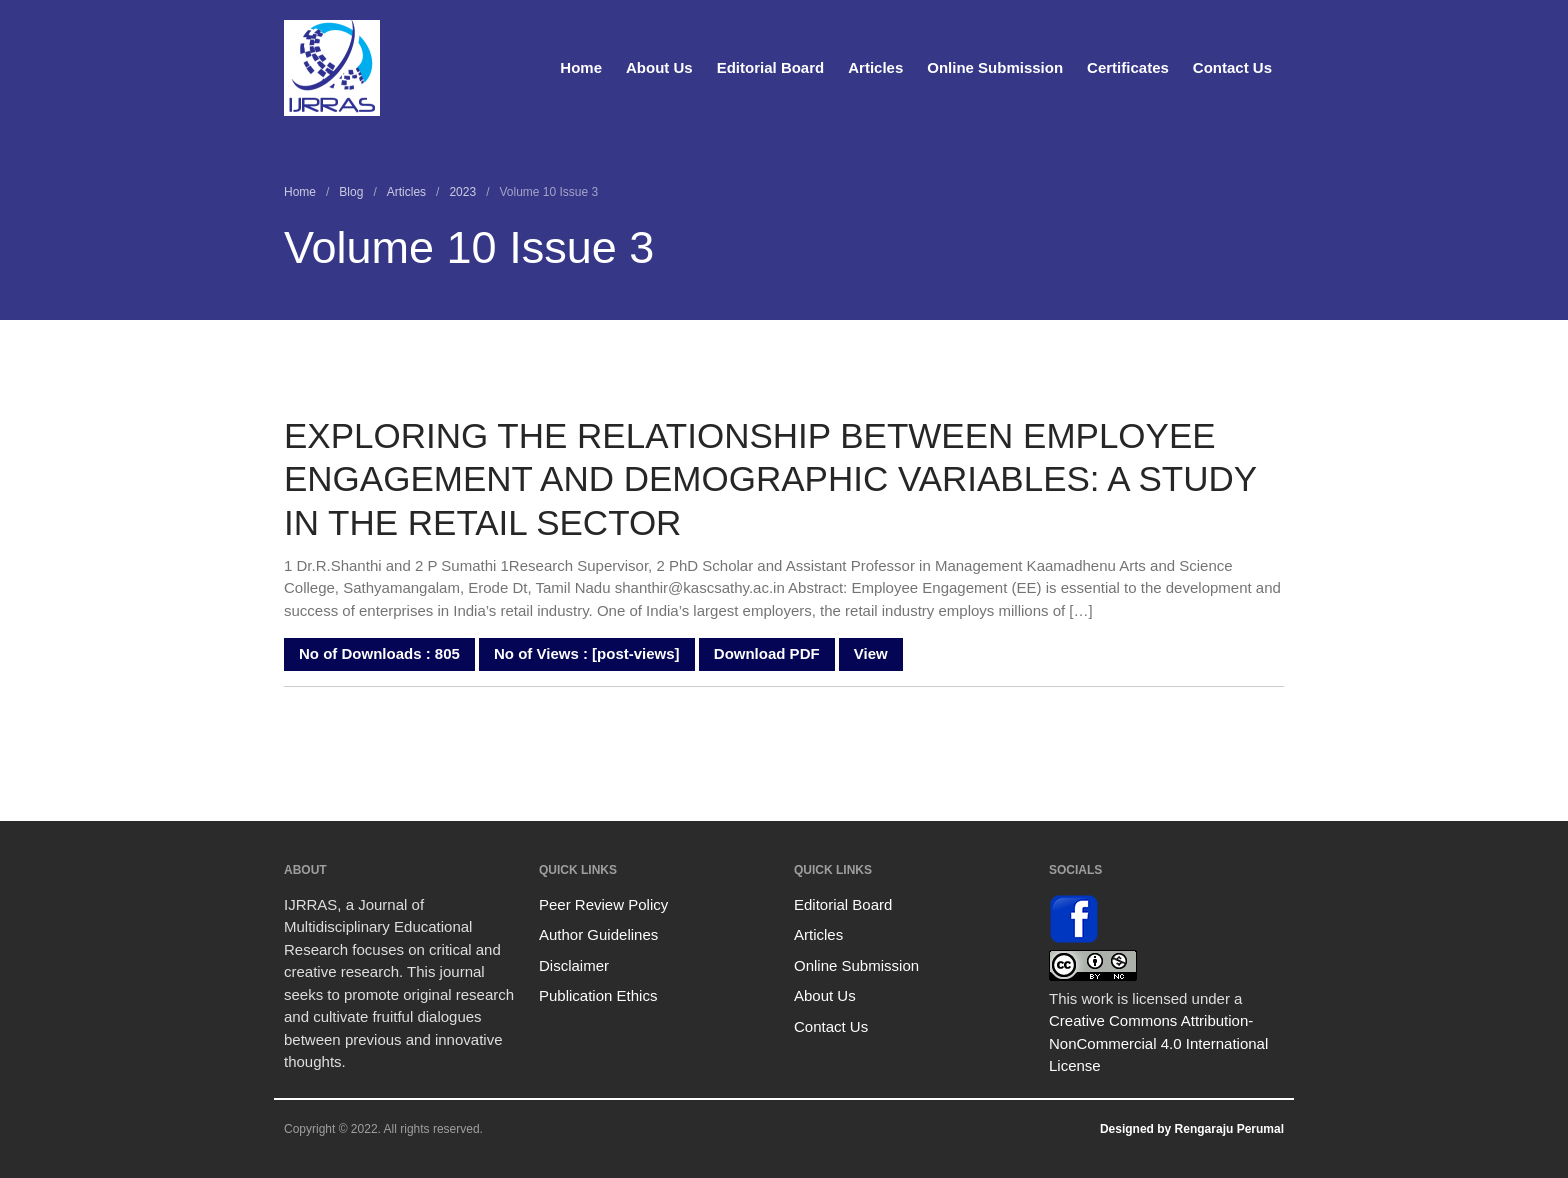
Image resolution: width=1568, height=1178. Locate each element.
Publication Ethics (598, 995)
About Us (659, 67)
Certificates (1128, 67)
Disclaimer (574, 965)
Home (581, 67)
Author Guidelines (598, 934)
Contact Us (1232, 67)
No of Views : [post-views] (587, 653)
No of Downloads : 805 (379, 653)
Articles (875, 67)
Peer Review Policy (603, 904)
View (871, 653)
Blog (351, 192)
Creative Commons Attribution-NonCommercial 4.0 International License (1158, 1043)
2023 (462, 192)
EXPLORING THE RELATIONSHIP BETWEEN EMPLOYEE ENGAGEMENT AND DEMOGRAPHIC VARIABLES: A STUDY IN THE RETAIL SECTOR (770, 479)
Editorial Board (771, 67)
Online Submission (995, 67)
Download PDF (767, 653)
